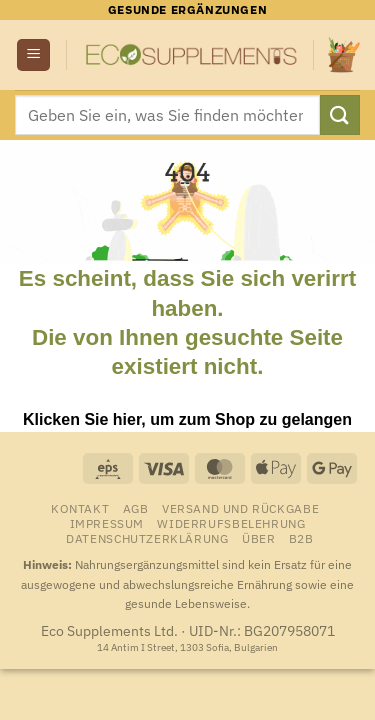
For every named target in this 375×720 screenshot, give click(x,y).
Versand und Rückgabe (240, 508)
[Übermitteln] (340, 114)
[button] (33, 55)
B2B (301, 538)
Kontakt (80, 508)
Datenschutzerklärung (147, 538)
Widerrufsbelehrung (231, 523)
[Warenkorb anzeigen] (344, 54)
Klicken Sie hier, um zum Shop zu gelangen (187, 419)
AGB (136, 508)
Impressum (107, 523)
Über (258, 538)
